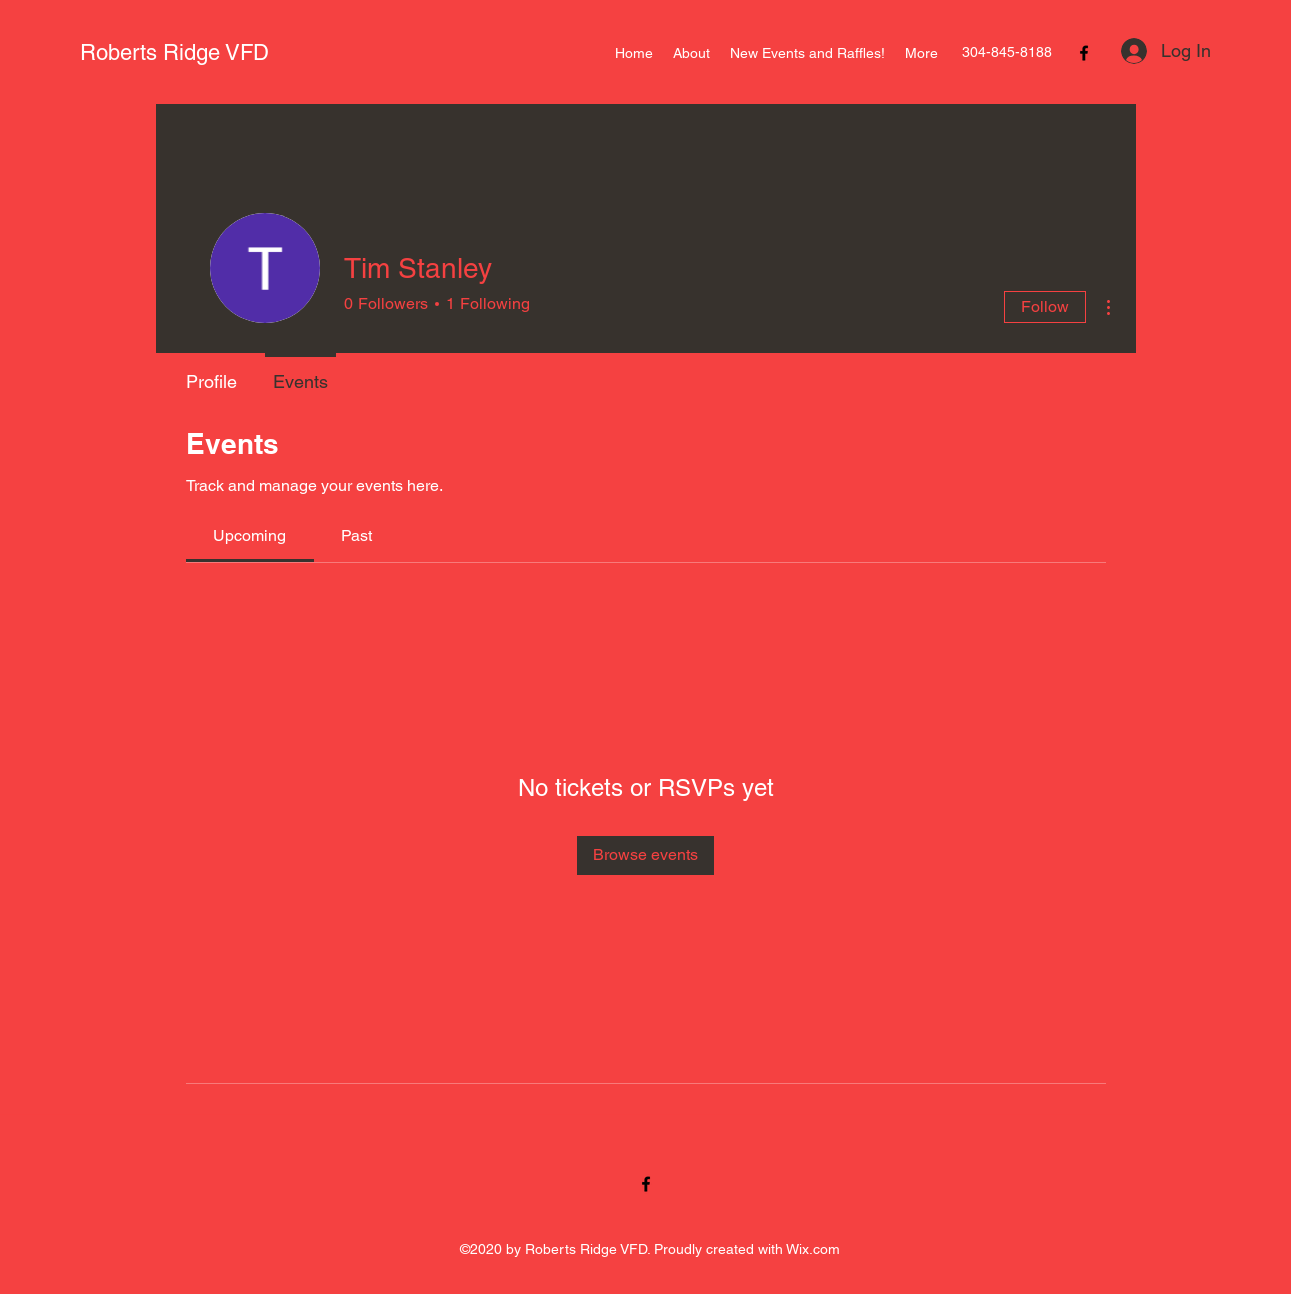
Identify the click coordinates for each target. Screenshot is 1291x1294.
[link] (249, 535)
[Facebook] (1084, 53)
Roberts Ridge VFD (174, 52)
